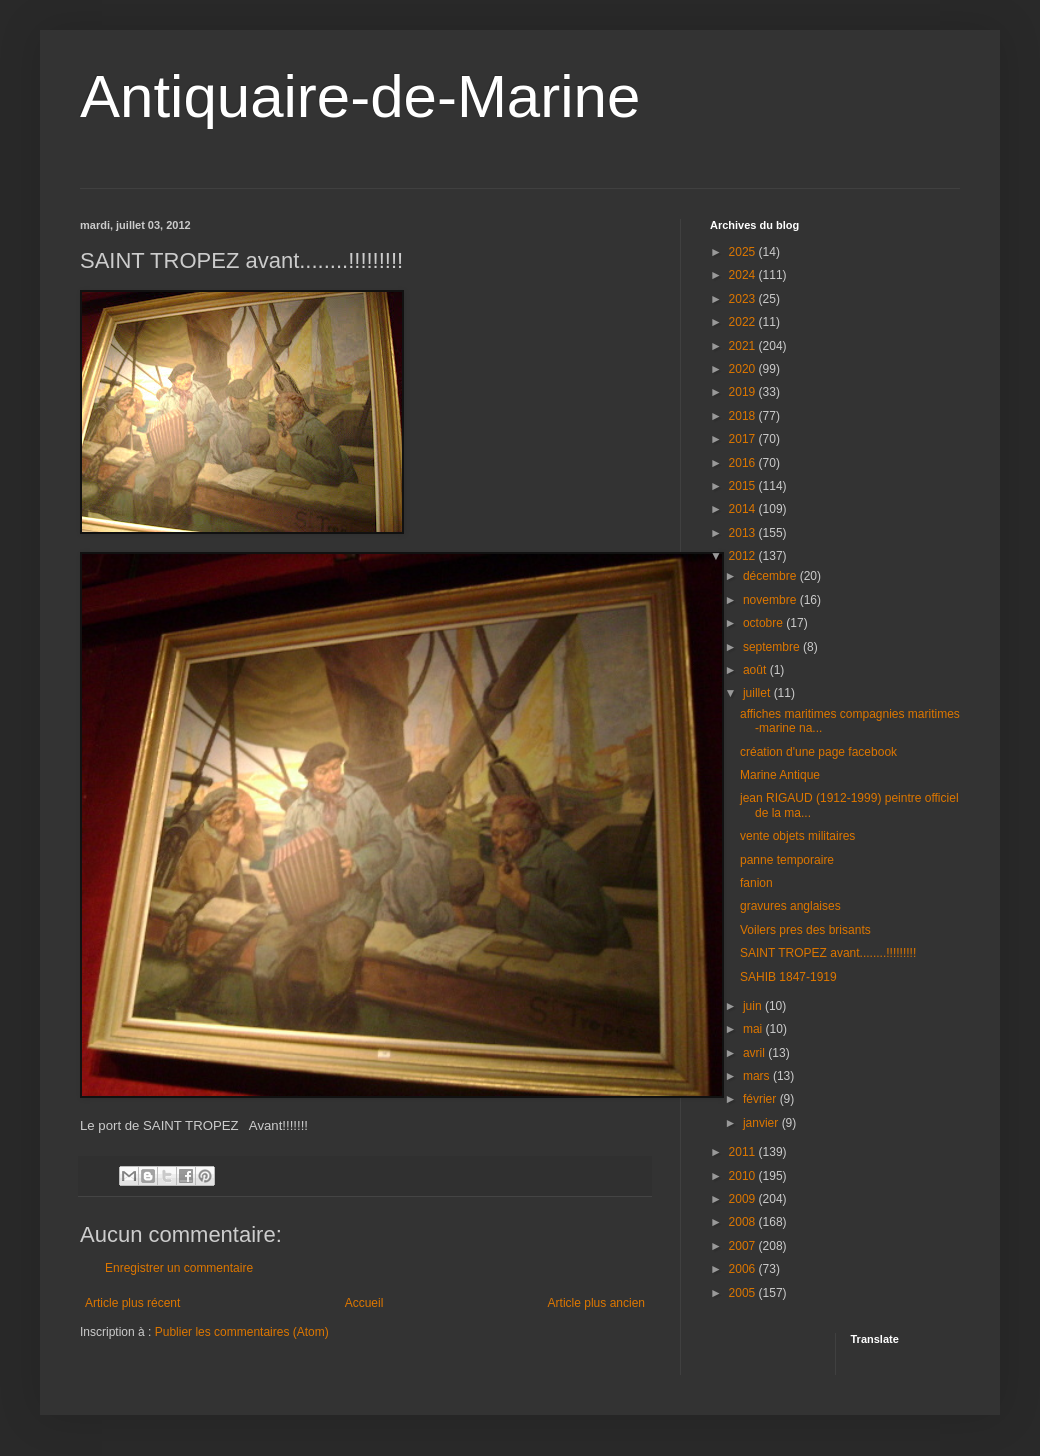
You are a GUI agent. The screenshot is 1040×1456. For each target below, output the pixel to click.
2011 (744, 1152)
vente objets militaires (797, 836)
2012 (744, 556)
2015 (744, 486)
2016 (744, 463)
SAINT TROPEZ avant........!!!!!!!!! (828, 953)
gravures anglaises (790, 906)
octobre (764, 623)
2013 (744, 533)
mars (758, 1076)
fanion (756, 883)
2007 (744, 1246)
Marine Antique (780, 775)
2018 (744, 416)
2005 (744, 1293)
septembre (773, 647)
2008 (744, 1222)
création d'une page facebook (818, 752)
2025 (744, 252)
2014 (744, 509)
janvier (762, 1123)
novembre (771, 600)
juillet (758, 693)
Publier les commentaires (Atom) (242, 1332)
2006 (744, 1269)
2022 (744, 322)
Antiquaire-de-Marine (360, 96)
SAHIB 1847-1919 (788, 977)
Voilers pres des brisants (805, 930)
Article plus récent (132, 1303)
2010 (744, 1176)
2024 (744, 275)
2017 (744, 439)
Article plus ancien (596, 1303)
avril (755, 1053)
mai (754, 1029)
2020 (744, 369)
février (761, 1099)
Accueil (364, 1303)
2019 (744, 392)
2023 (744, 299)
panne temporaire (787, 860)
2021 (744, 346)
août (756, 670)
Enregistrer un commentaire (179, 1268)
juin (754, 1006)
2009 (744, 1199)
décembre (771, 576)
